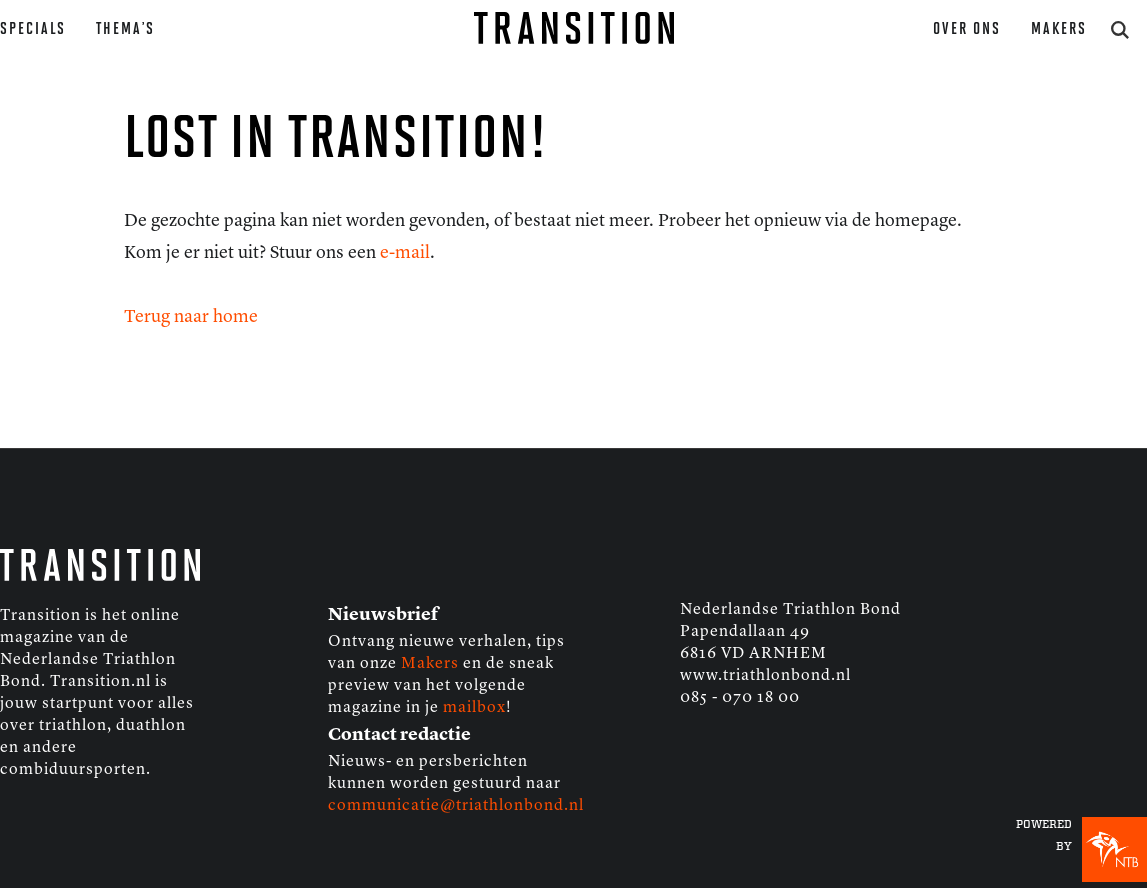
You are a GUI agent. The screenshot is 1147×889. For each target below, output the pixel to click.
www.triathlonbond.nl (765, 676)
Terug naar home (191, 317)
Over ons (967, 29)
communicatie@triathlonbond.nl (456, 806)
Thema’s (125, 29)
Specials (33, 29)
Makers (1059, 29)
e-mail (405, 253)
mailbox (474, 708)
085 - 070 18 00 (740, 698)
